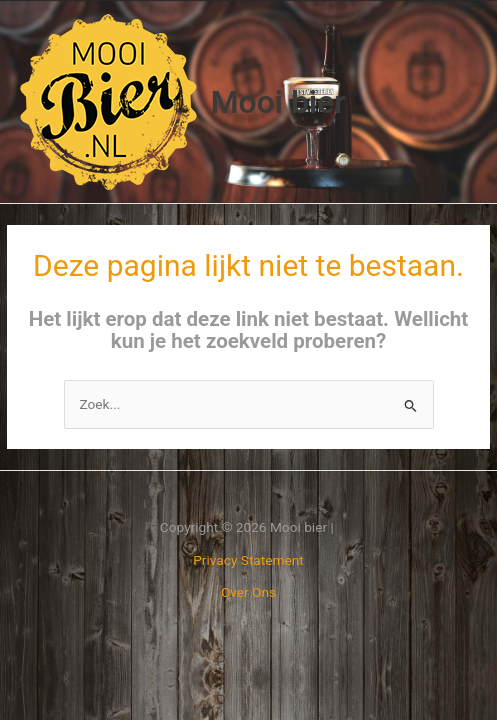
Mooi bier (278, 102)
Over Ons (248, 592)
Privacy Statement (248, 560)
